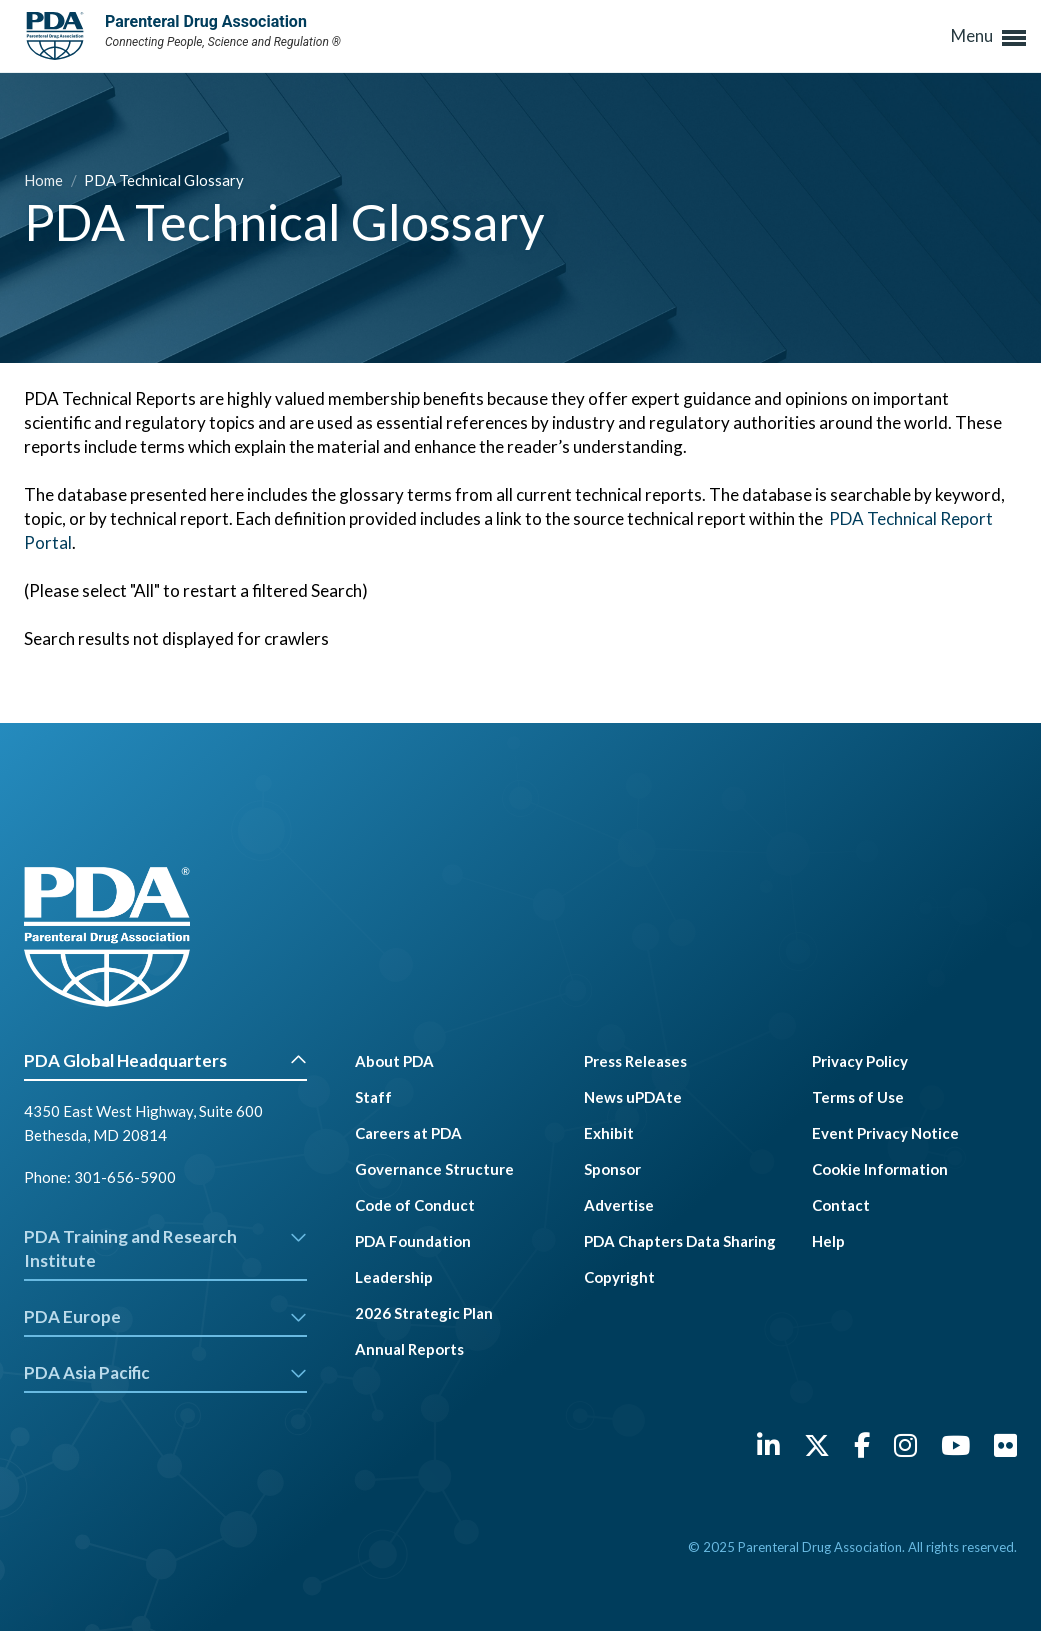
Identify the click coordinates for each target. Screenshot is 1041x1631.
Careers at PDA (408, 1133)
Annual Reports (409, 1349)
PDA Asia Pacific (165, 1372)
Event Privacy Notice (885, 1133)
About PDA (394, 1061)
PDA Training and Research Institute (165, 1248)
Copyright (619, 1277)
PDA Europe (165, 1316)
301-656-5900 (125, 1177)
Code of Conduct (415, 1205)
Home (45, 180)
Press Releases (635, 1061)
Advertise (619, 1205)
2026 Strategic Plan (424, 1313)
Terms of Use (858, 1097)
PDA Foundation (413, 1241)
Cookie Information (880, 1169)
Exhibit (609, 1133)
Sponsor (612, 1169)
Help (828, 1241)
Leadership (394, 1277)
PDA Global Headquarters (165, 1060)
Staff (373, 1097)
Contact (841, 1205)
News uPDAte (633, 1097)
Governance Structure (434, 1169)
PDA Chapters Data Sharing (680, 1241)
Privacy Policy (860, 1061)
